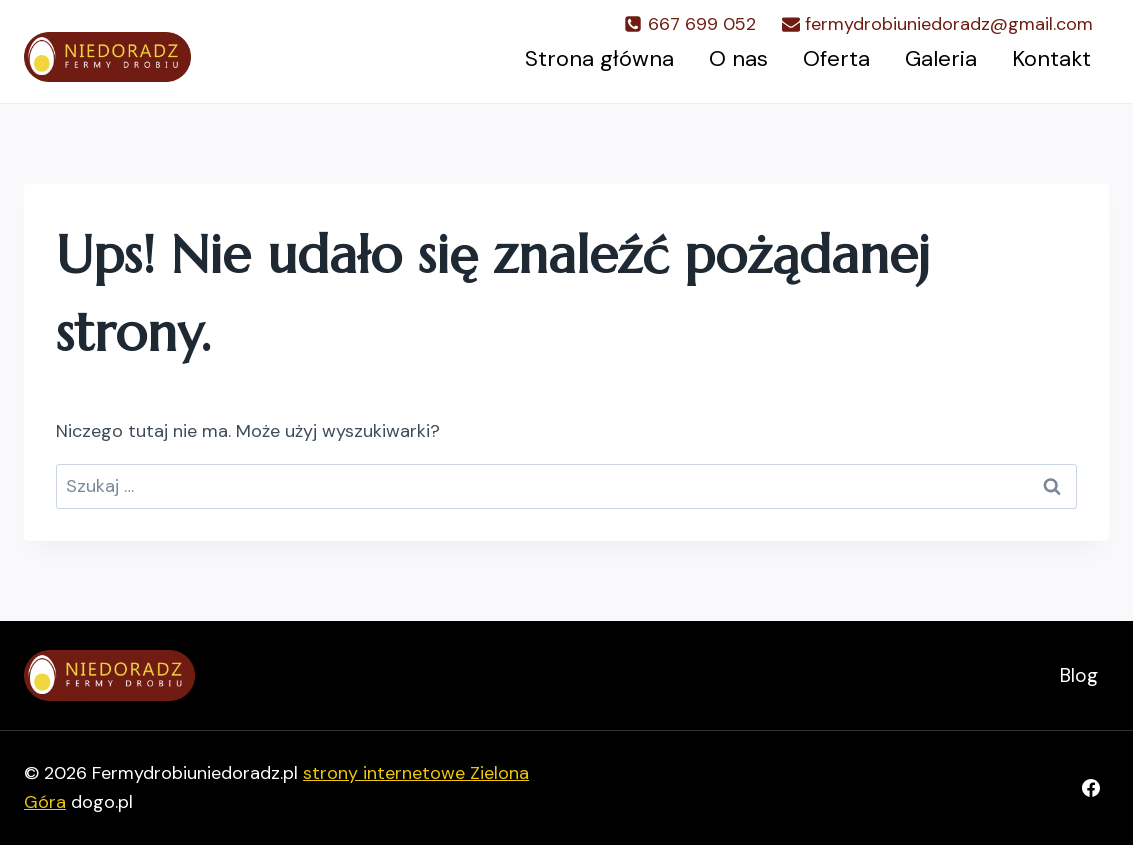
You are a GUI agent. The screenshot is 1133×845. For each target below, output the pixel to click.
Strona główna (599, 58)
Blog (1079, 675)
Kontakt (1051, 58)
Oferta (836, 58)
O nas (738, 58)
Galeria (941, 58)
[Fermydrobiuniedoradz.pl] (107, 57)
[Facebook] (1091, 788)
